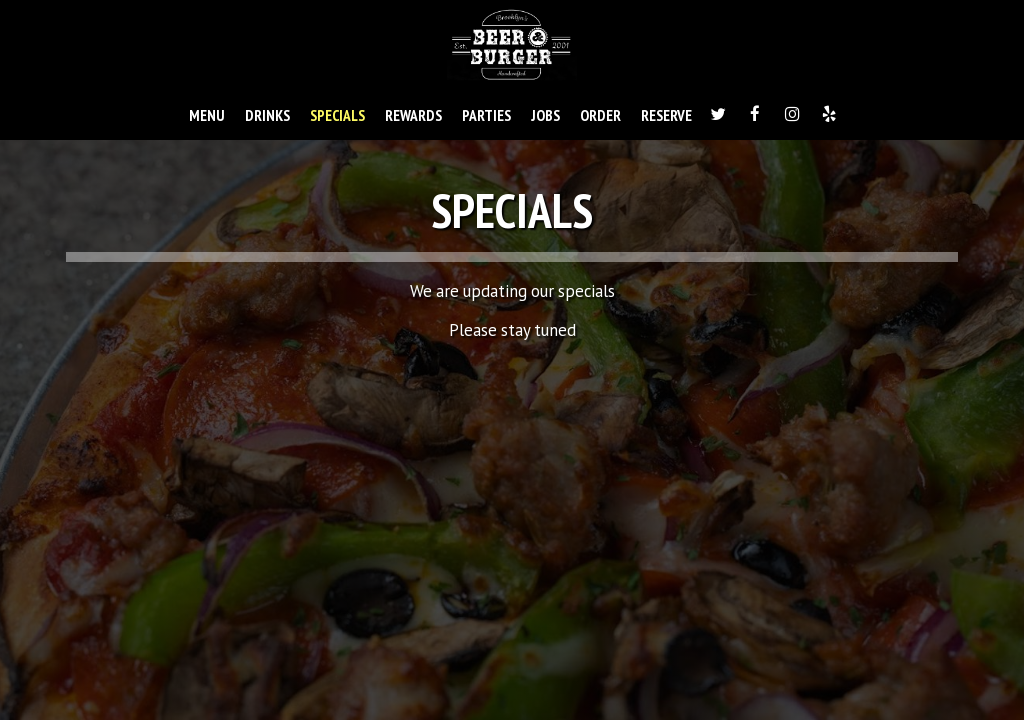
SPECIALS (337, 115)
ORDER (600, 115)
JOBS (545, 115)
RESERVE (666, 115)
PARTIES (486, 115)
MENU (207, 115)
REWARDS (413, 115)
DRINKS (267, 115)
